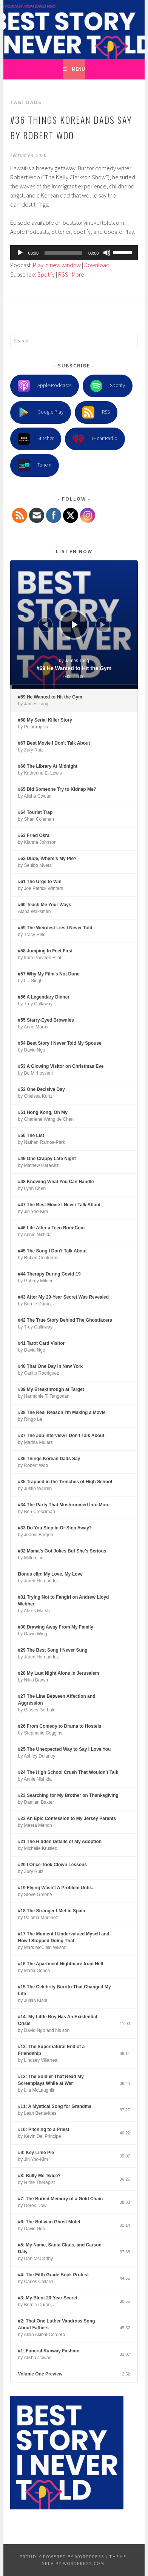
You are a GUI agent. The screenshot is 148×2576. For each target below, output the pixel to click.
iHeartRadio (94, 439)
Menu (78, 68)
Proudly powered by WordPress (62, 2556)
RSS (63, 274)
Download (96, 265)
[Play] (20, 253)
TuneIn (34, 465)
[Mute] (107, 253)
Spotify (46, 274)
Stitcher (36, 439)
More (78, 274)
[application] (74, 252)
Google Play (40, 412)
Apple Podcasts (44, 386)
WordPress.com (84, 2563)
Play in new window (57, 265)
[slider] (63, 253)
